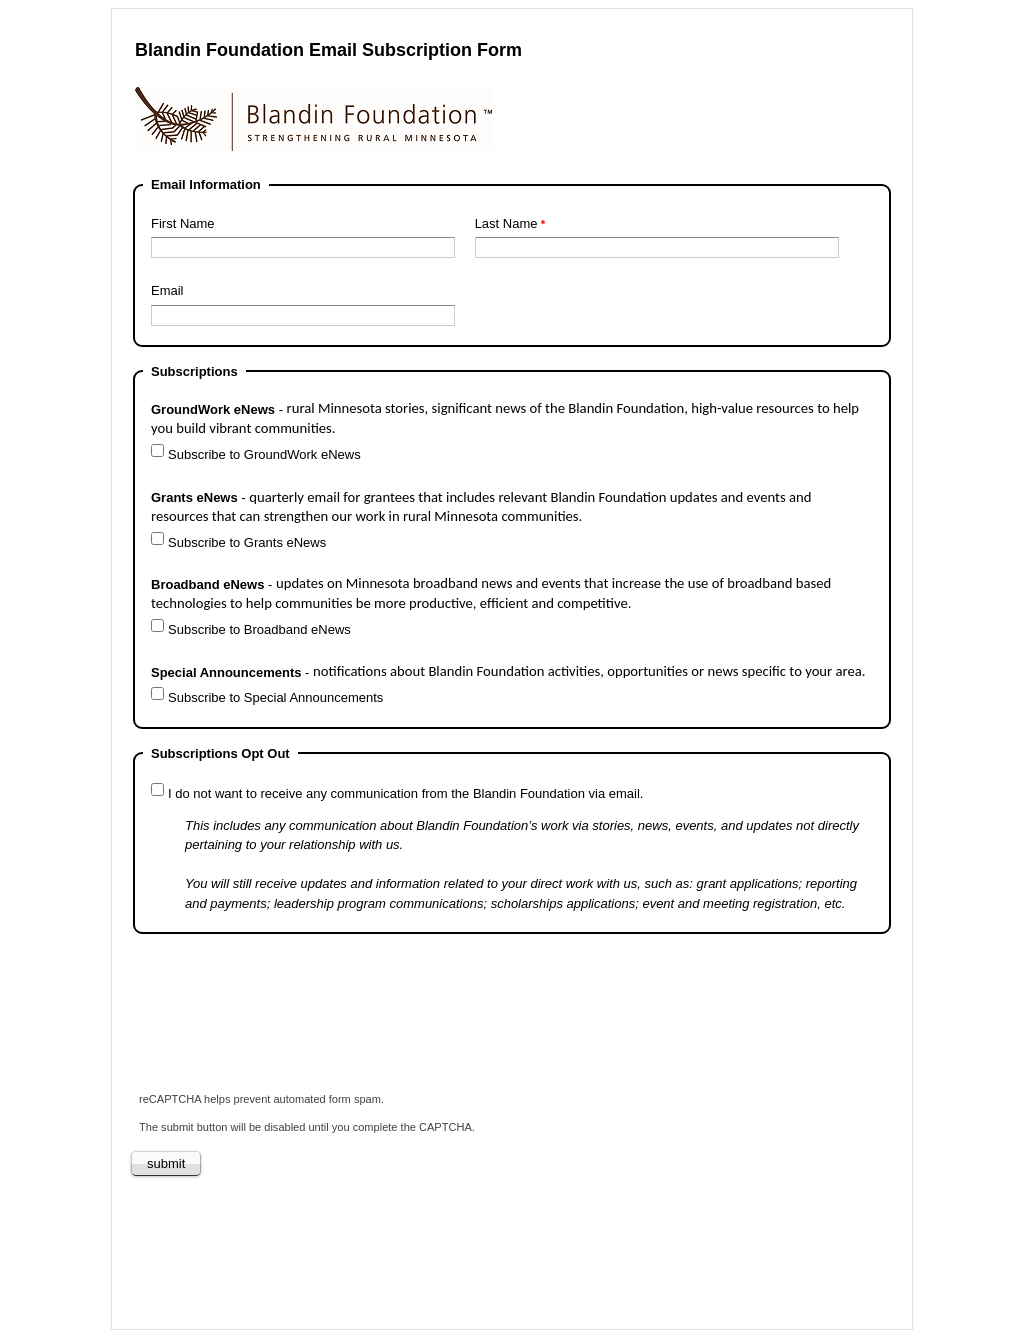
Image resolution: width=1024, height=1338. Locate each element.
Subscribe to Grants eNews (247, 542)
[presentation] (285, 1022)
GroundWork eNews (505, 418)
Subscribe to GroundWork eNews (264, 454)
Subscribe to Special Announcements (275, 697)
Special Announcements (510, 671)
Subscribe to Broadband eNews (259, 629)
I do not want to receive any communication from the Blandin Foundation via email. (405, 793)
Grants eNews (481, 507)
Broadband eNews (491, 593)
